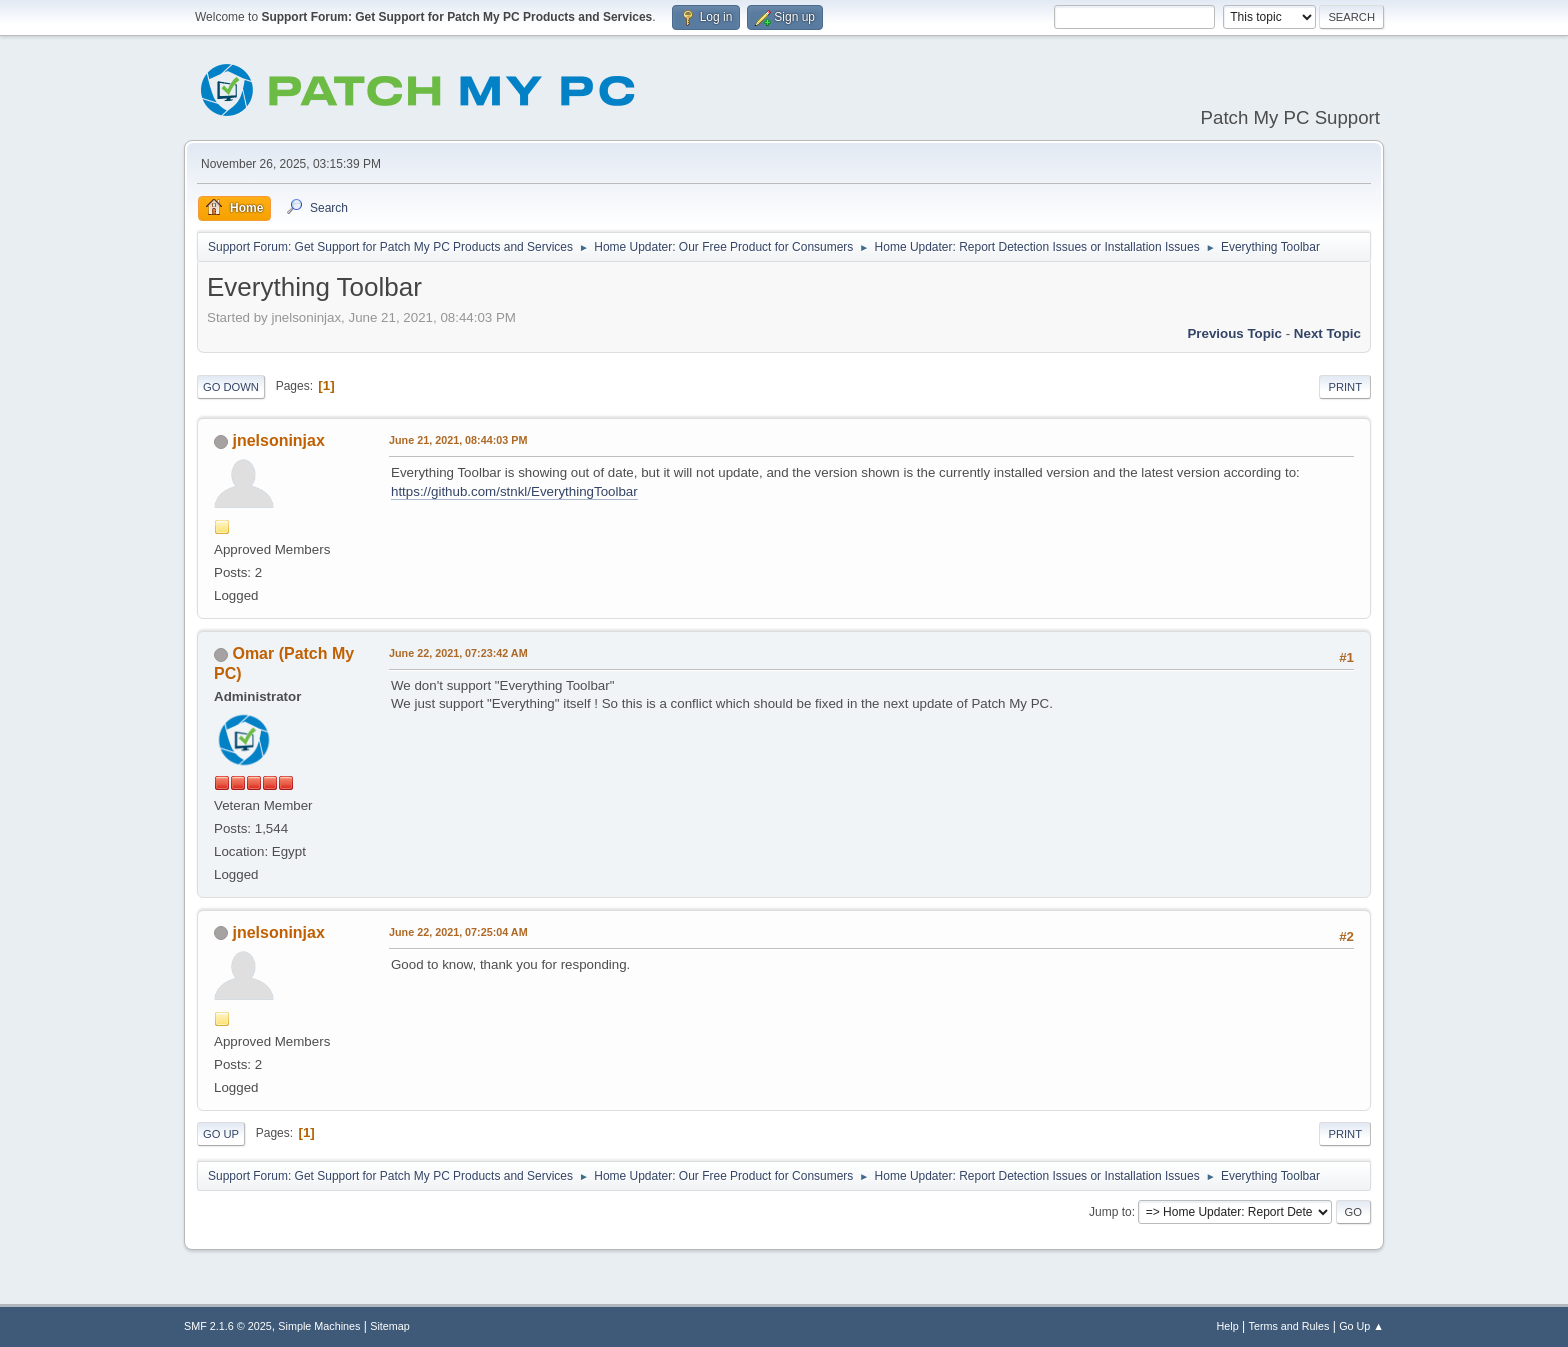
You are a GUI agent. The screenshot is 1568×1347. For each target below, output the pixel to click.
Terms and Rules (1289, 1326)
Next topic (1327, 333)
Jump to (1110, 1212)
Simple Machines (319, 1326)
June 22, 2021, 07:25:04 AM (458, 932)
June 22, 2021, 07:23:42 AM (458, 653)
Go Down (231, 387)
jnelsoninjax (278, 440)
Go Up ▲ (1361, 1326)
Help (1228, 1326)
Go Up (221, 1134)
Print (1345, 387)
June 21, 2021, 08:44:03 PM (458, 440)
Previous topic (1234, 333)
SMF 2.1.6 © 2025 (228, 1326)
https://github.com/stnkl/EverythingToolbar (514, 491)
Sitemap (390, 1326)
